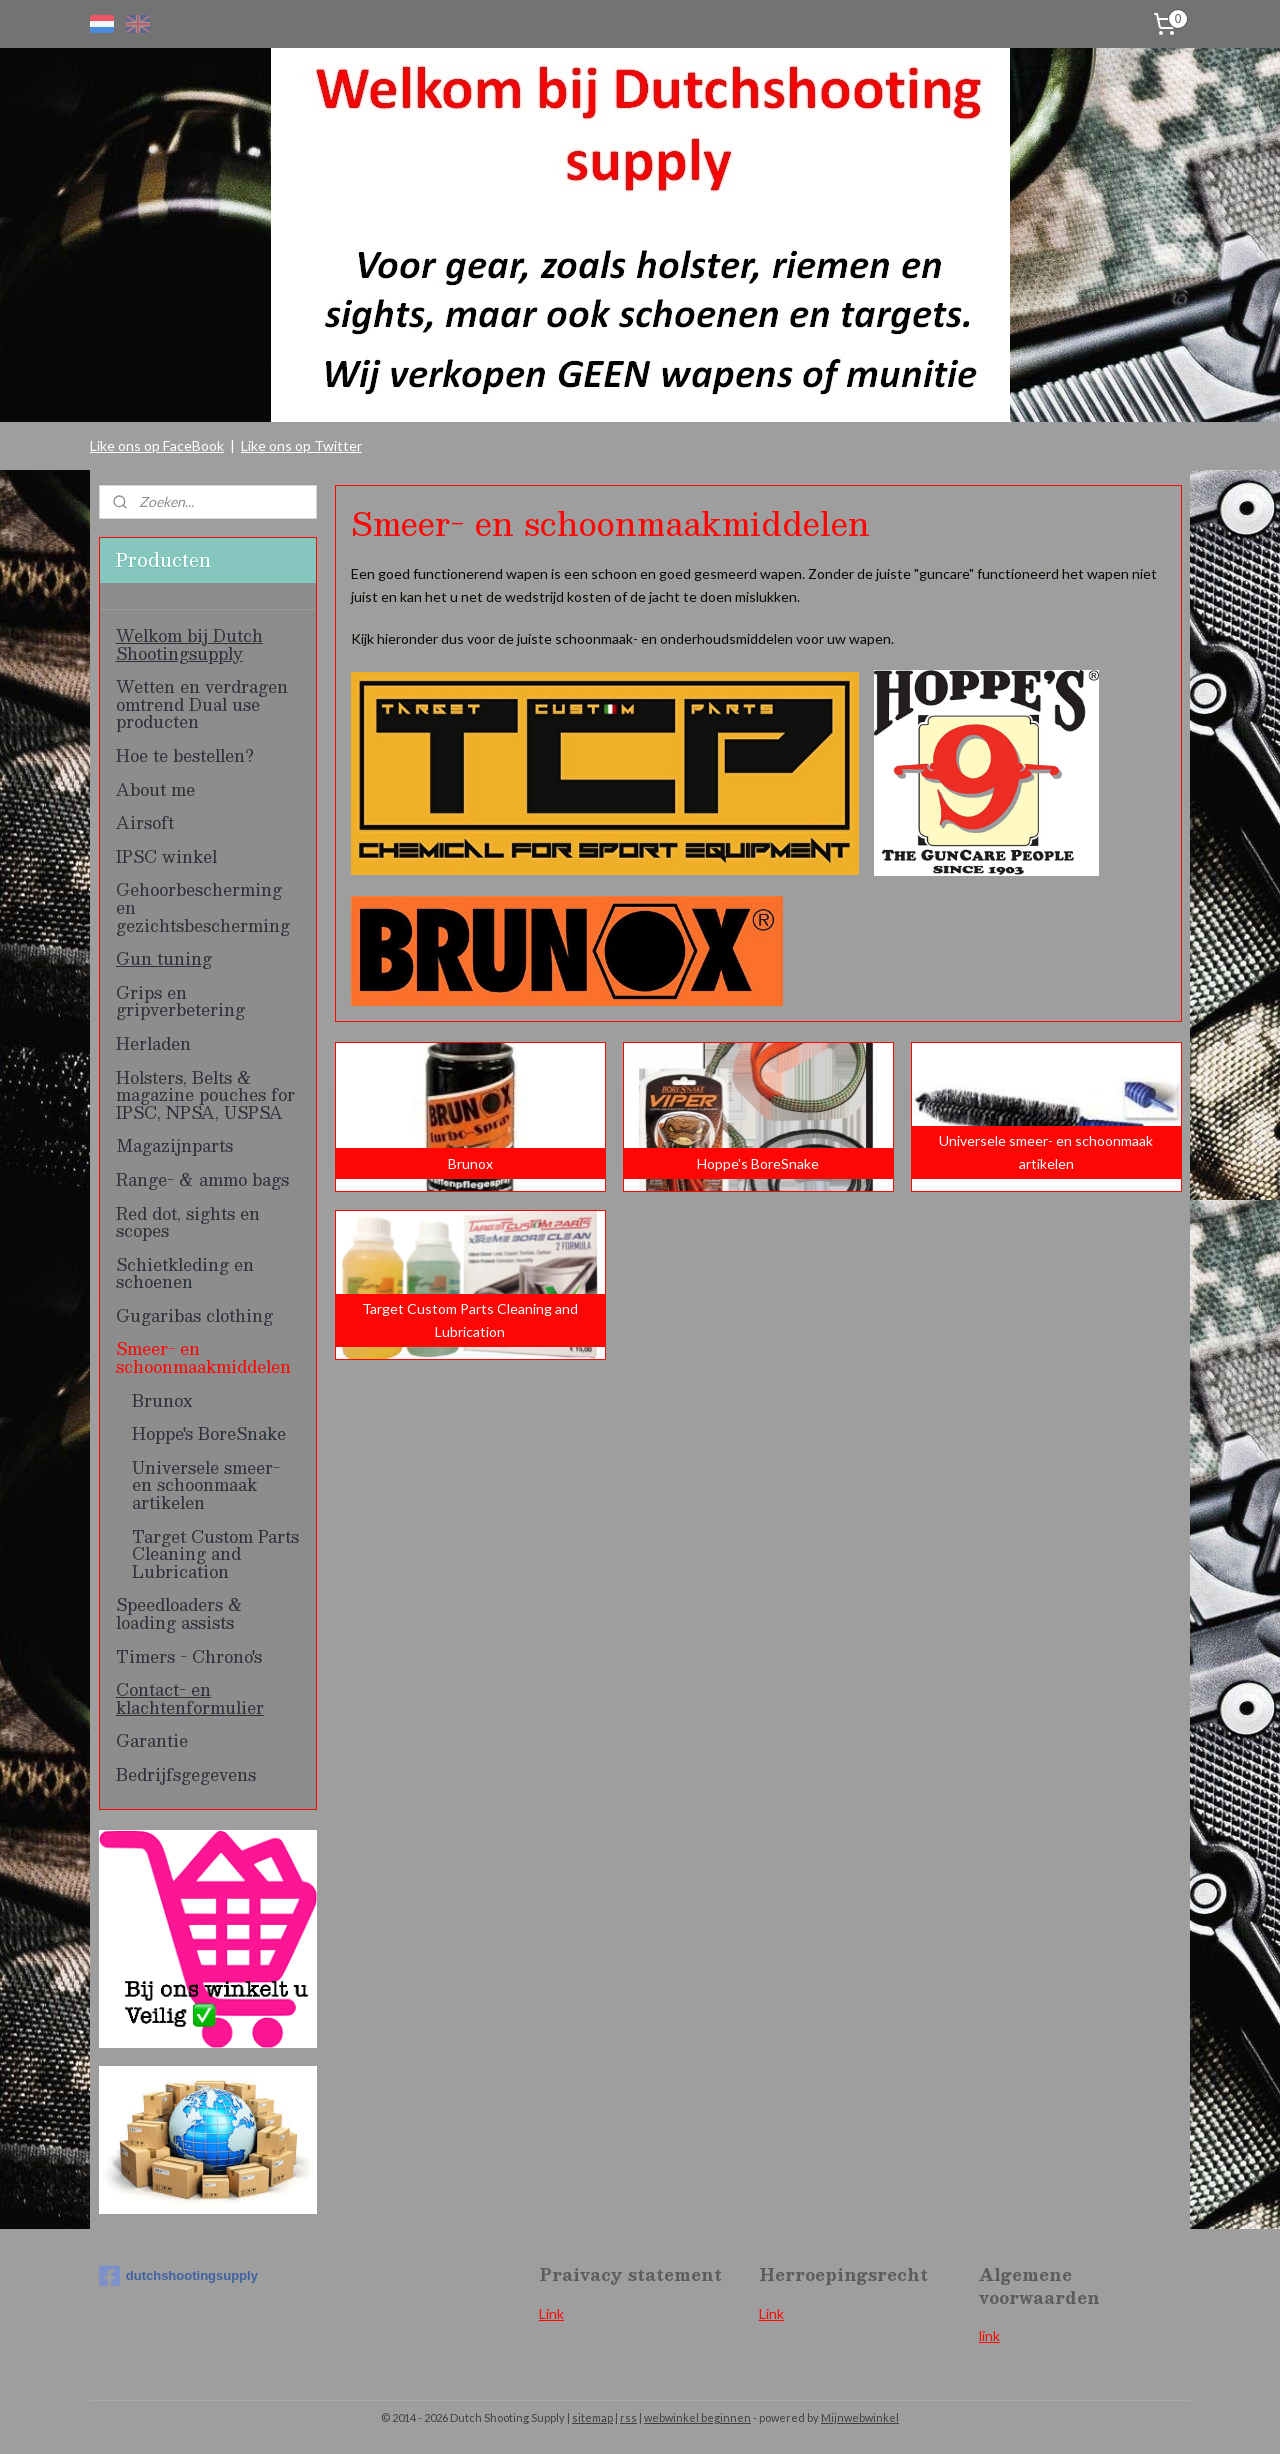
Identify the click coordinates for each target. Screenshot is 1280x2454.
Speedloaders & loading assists (179, 1613)
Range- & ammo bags (202, 1179)
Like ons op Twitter (301, 445)
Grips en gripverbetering (180, 1001)
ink (775, 2313)
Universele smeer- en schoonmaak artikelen (206, 1485)
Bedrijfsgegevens (186, 1774)
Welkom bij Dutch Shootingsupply (189, 644)
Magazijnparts (174, 1145)
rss (628, 2417)
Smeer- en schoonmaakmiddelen (203, 1357)
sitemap (592, 2417)
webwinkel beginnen (697, 2417)
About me (155, 789)
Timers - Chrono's (189, 1656)
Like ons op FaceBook (157, 445)
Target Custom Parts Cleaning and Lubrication (215, 1554)
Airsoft (145, 822)
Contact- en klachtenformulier (190, 1698)
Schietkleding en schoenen (185, 1273)
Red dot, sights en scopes (188, 1222)
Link (551, 2313)
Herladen (153, 1043)
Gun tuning (164, 958)
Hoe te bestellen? (185, 755)
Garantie (152, 1740)
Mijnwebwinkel (860, 2417)
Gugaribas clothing (194, 1315)
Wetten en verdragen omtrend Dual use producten (202, 704)
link (989, 2335)
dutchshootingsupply (178, 2276)
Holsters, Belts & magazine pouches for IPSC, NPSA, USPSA (205, 1095)
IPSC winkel (166, 856)
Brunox (162, 1400)
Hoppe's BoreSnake (209, 1433)
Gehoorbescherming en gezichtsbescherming (203, 907)
